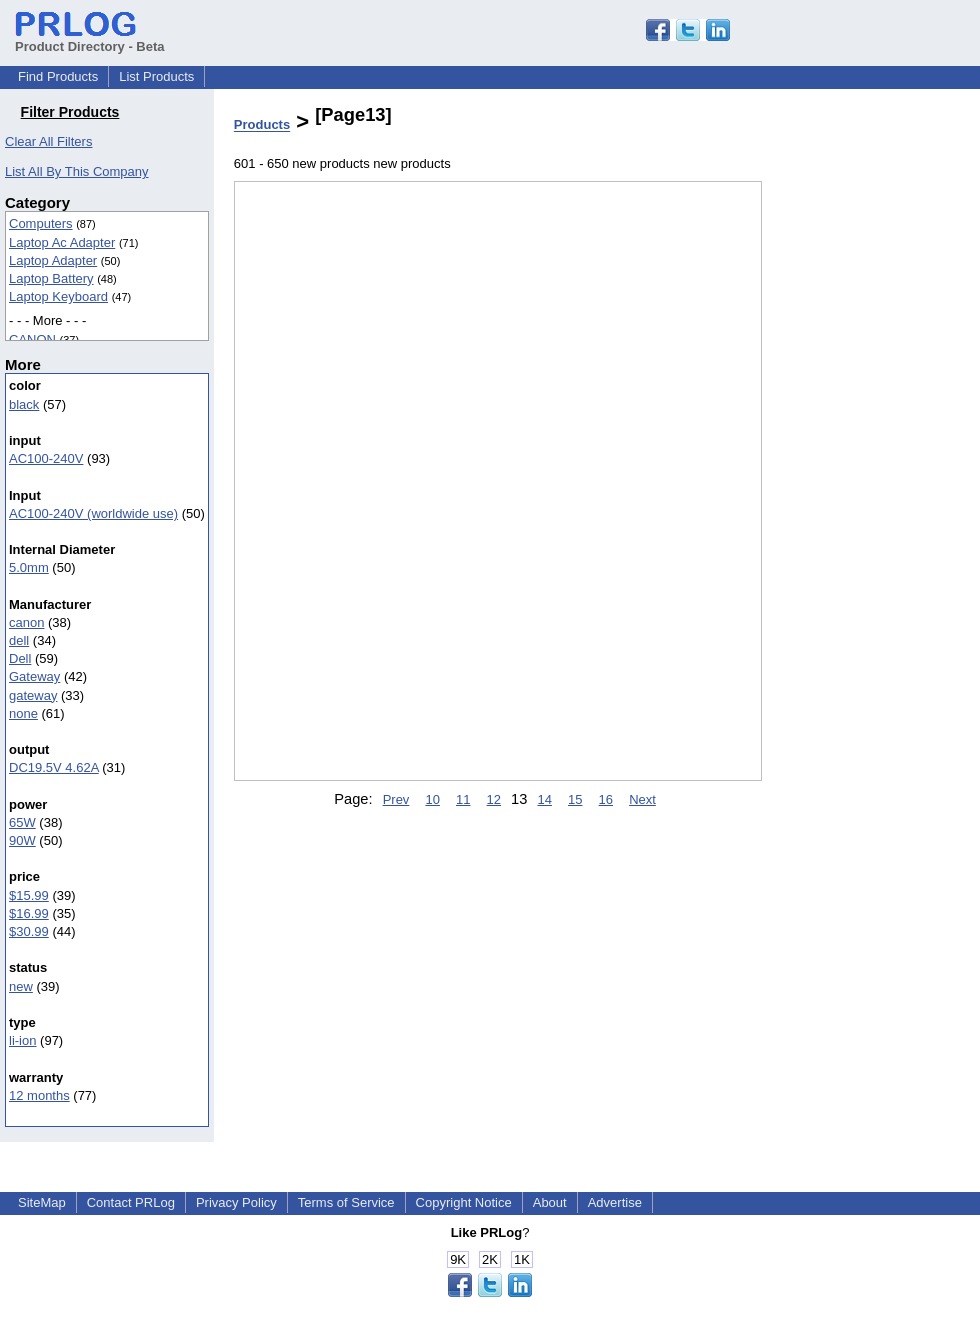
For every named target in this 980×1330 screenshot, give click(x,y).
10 (432, 799)
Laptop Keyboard (58, 296)
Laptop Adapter (53, 260)
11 (463, 799)
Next (642, 799)
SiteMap (42, 1202)
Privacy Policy (236, 1202)
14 (544, 799)
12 (494, 799)
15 (575, 799)
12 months (39, 1095)
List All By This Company (77, 171)
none (23, 713)
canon (26, 622)
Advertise (615, 1202)
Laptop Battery (51, 278)
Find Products (58, 76)
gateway (33, 695)
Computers (41, 223)
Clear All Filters (48, 141)
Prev (396, 799)
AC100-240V (46, 458)
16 (606, 799)
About (550, 1202)
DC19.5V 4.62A (54, 767)
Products (262, 125)
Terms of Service (346, 1202)
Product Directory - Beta (90, 39)
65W (22, 822)
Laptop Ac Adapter (62, 242)
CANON (32, 339)
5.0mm (29, 567)
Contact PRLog (131, 1202)
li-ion (22, 1040)
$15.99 (29, 895)
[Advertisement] (862, 519)
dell (19, 640)
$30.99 (29, 931)
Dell (20, 658)
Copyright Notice (464, 1202)
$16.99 (29, 913)
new (21, 986)
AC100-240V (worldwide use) (93, 513)
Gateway (34, 676)
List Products (156, 76)
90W (22, 840)
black (24, 404)
